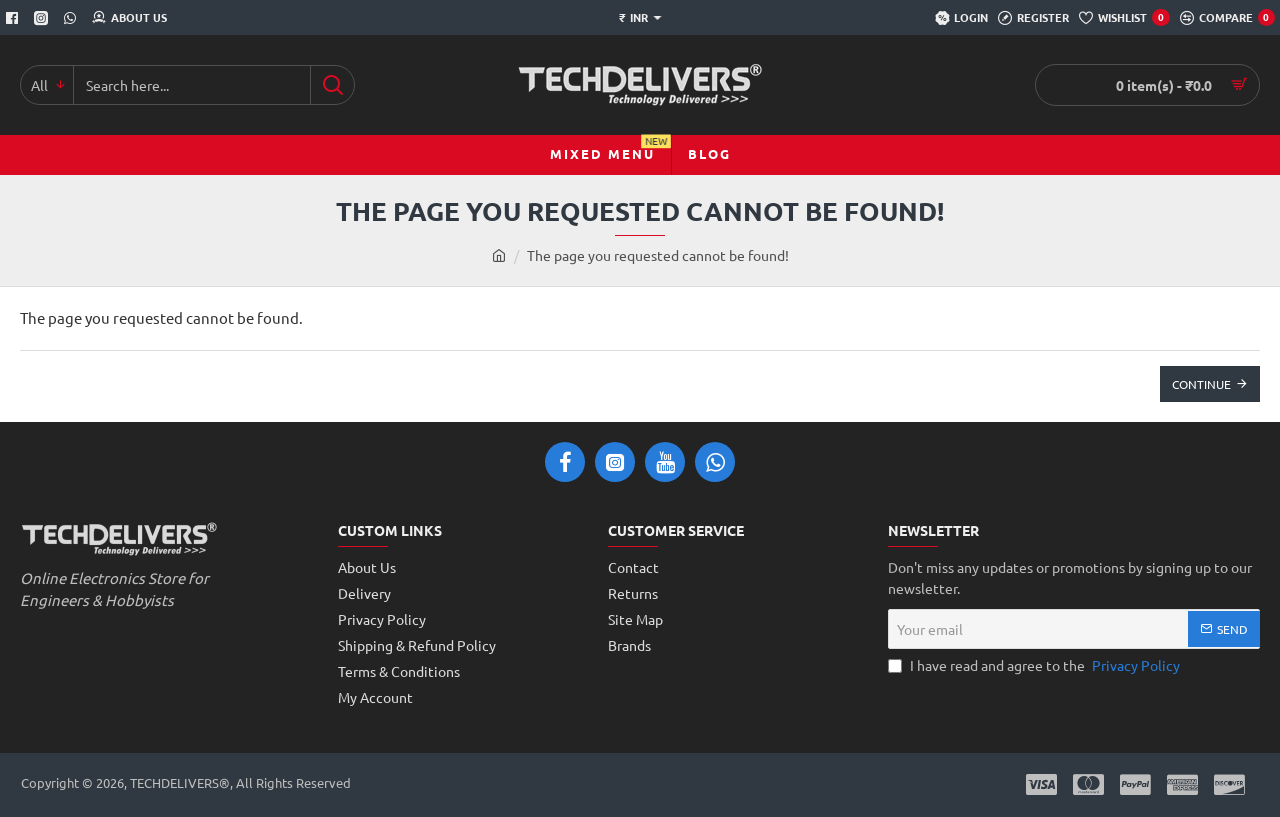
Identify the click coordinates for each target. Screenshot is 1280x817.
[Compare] (1227, 18)
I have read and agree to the (1036, 665)
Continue (1201, 384)
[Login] (961, 18)
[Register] (1033, 18)
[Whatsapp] (72, 18)
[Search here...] (332, 85)
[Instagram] (43, 18)
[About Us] (129, 18)
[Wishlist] (1124, 18)
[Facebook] (14, 18)
